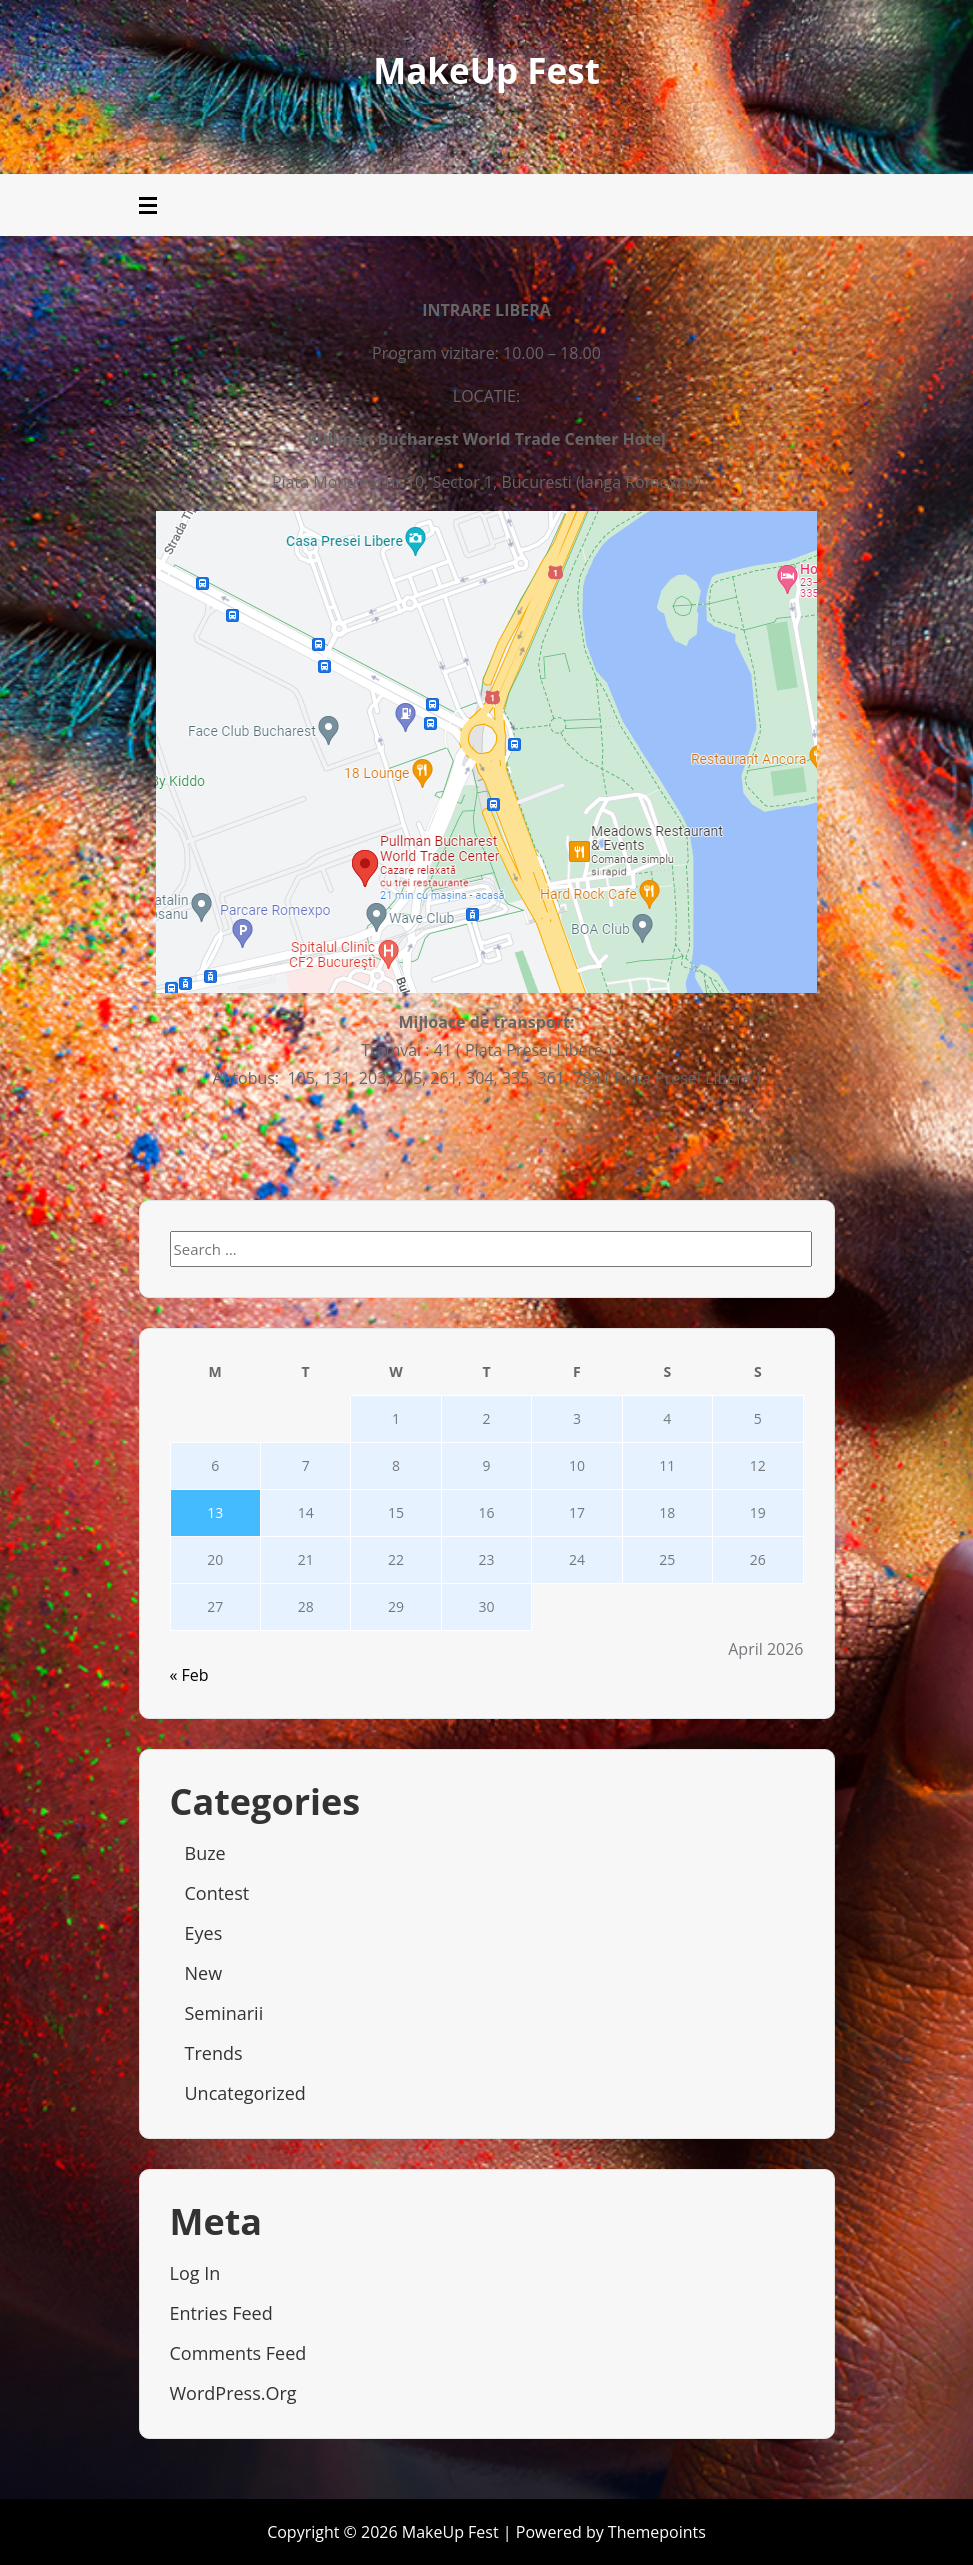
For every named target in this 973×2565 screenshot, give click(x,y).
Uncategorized (245, 2093)
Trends (214, 2053)
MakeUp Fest (486, 70)
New (204, 1973)
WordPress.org (233, 2393)
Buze (205, 1853)
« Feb (189, 1675)
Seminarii (224, 2013)
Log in (195, 2273)
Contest (217, 1893)
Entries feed (221, 2313)
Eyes (204, 1933)
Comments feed (238, 2353)
